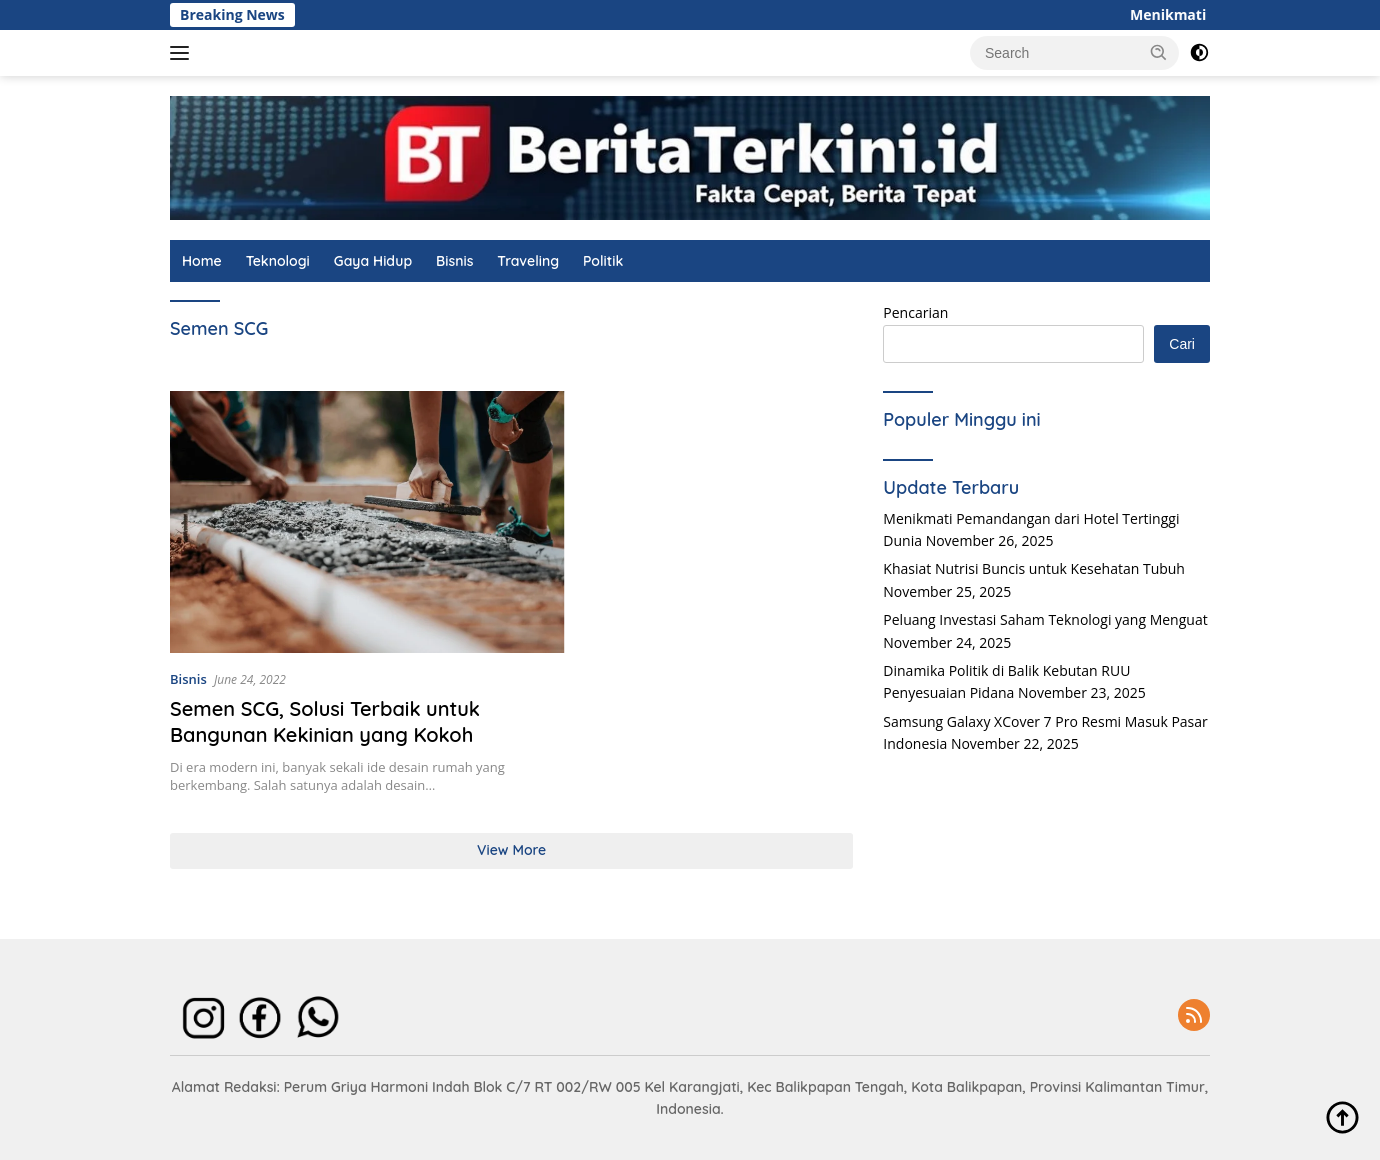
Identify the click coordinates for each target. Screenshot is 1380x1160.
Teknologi (278, 261)
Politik (603, 261)
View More (511, 850)
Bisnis (454, 261)
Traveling (528, 261)
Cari (1182, 344)
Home (202, 261)
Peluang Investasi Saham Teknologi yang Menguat (1045, 619)
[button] (1159, 52)
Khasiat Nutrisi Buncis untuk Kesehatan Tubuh (1034, 568)
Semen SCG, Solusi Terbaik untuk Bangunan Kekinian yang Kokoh (325, 721)
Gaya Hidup (373, 261)
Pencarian (915, 312)
